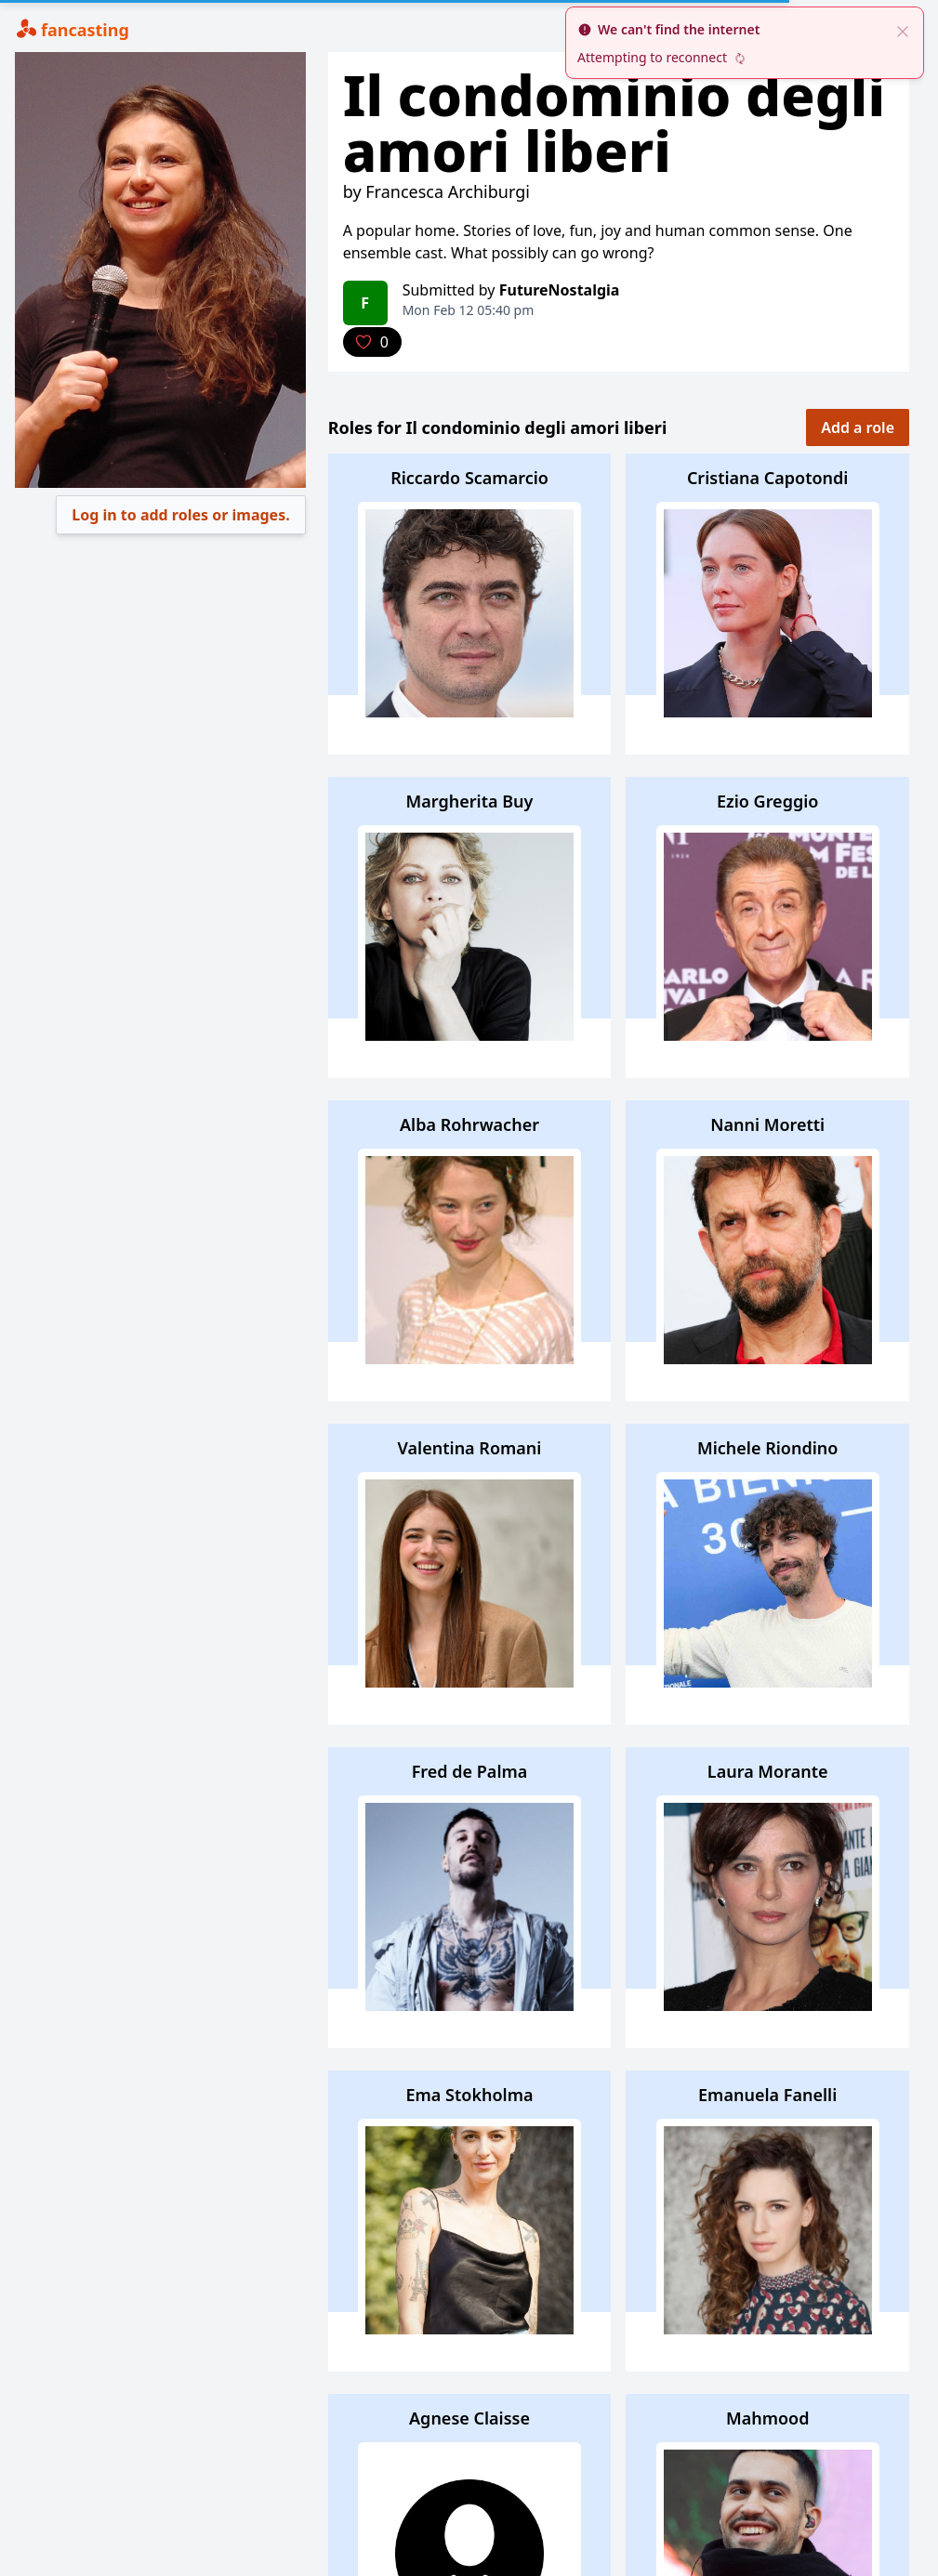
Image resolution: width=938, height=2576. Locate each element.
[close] (902, 29)
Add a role (857, 427)
